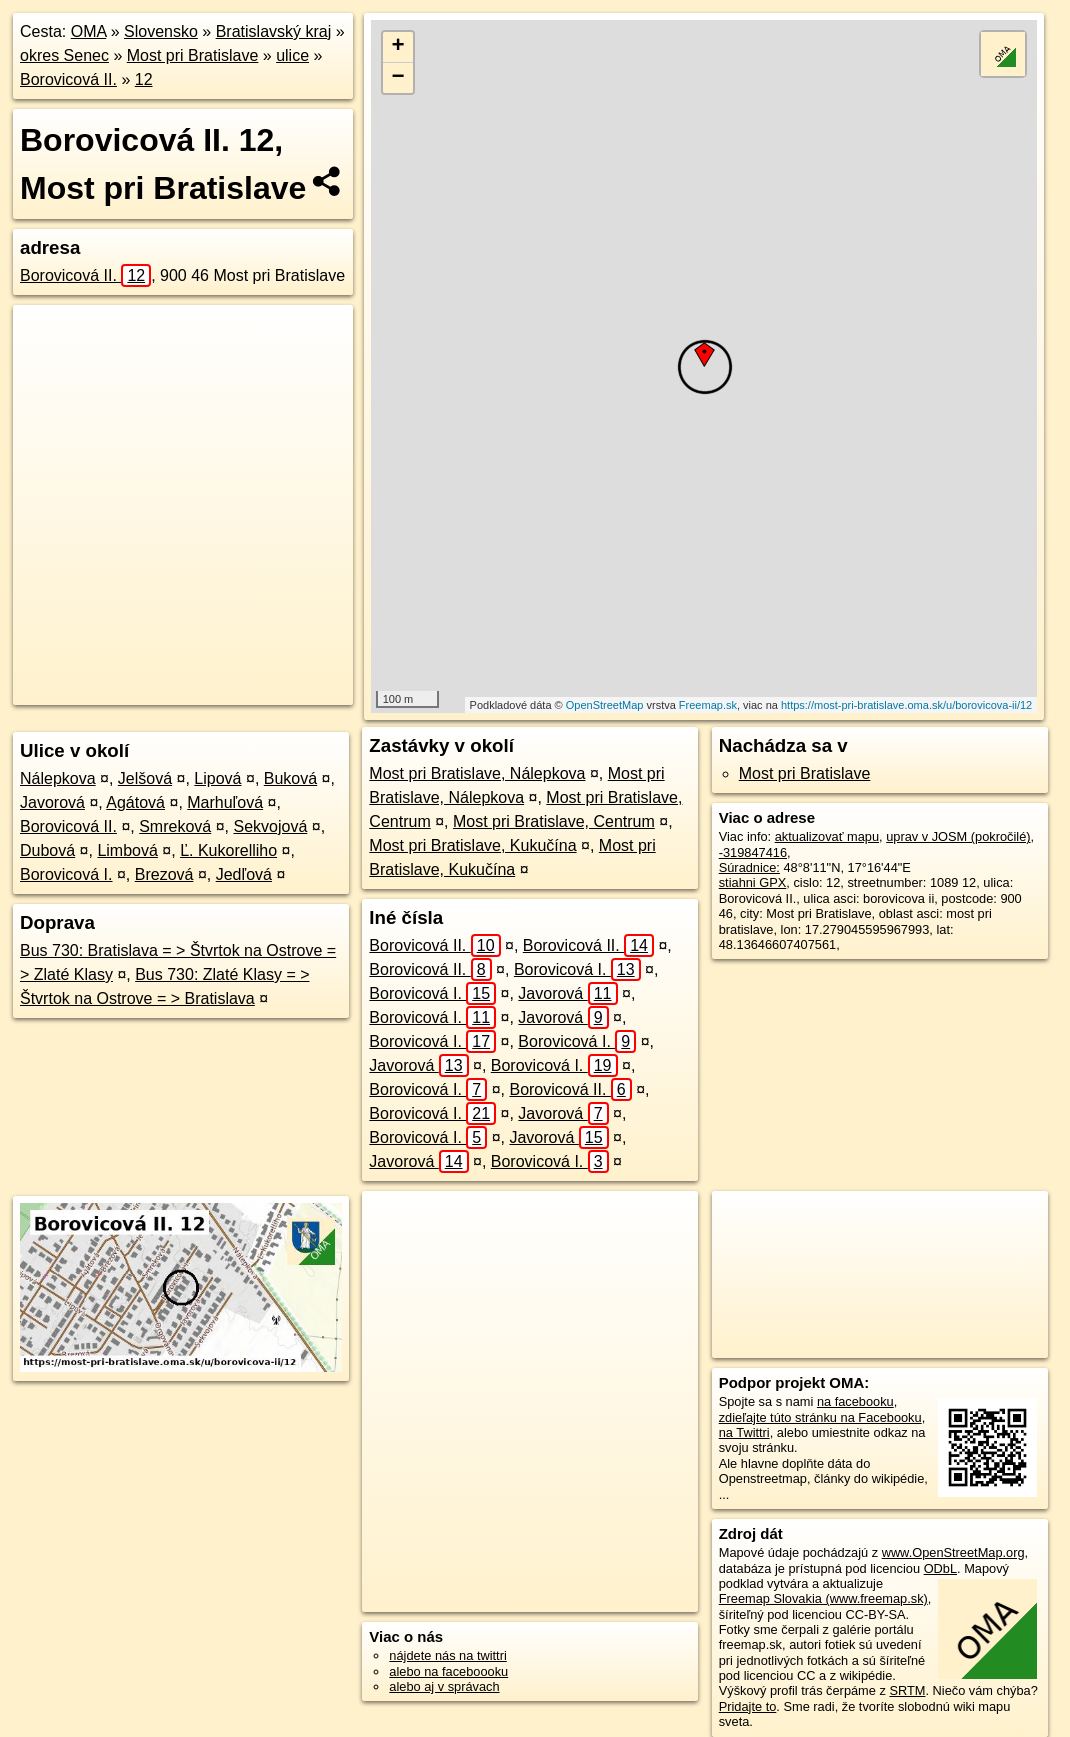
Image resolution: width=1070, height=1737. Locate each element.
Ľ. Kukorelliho (228, 850)
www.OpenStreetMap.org (953, 1552)
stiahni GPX (753, 882)
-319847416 (753, 852)
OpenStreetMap (605, 705)
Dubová (47, 850)
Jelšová (145, 778)
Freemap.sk (708, 705)
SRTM (907, 1690)
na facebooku (855, 1401)
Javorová (52, 802)
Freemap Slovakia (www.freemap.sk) (823, 1598)
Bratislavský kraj (274, 31)
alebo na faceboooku (448, 1671)
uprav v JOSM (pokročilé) (958, 836)
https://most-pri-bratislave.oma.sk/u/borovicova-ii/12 (906, 705)
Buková (290, 778)
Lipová (217, 778)
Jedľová (244, 874)
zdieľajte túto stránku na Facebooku (820, 1417)
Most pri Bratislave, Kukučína (472, 845)
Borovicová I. (66, 874)
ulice (292, 55)
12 (144, 79)
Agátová (135, 802)
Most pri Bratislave (193, 55)
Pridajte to (748, 1706)
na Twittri (744, 1432)
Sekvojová (270, 826)
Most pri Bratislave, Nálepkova (477, 773)
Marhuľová (225, 802)
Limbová (127, 850)
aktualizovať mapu (827, 836)
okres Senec (64, 55)
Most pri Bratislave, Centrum (554, 821)
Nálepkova (58, 778)
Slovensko (161, 31)
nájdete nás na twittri (447, 1655)
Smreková (175, 826)
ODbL (940, 1568)
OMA (89, 31)
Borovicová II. (68, 79)
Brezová (164, 874)
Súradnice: (749, 867)
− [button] (398, 78)
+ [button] (398, 47)
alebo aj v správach (444, 1686)
